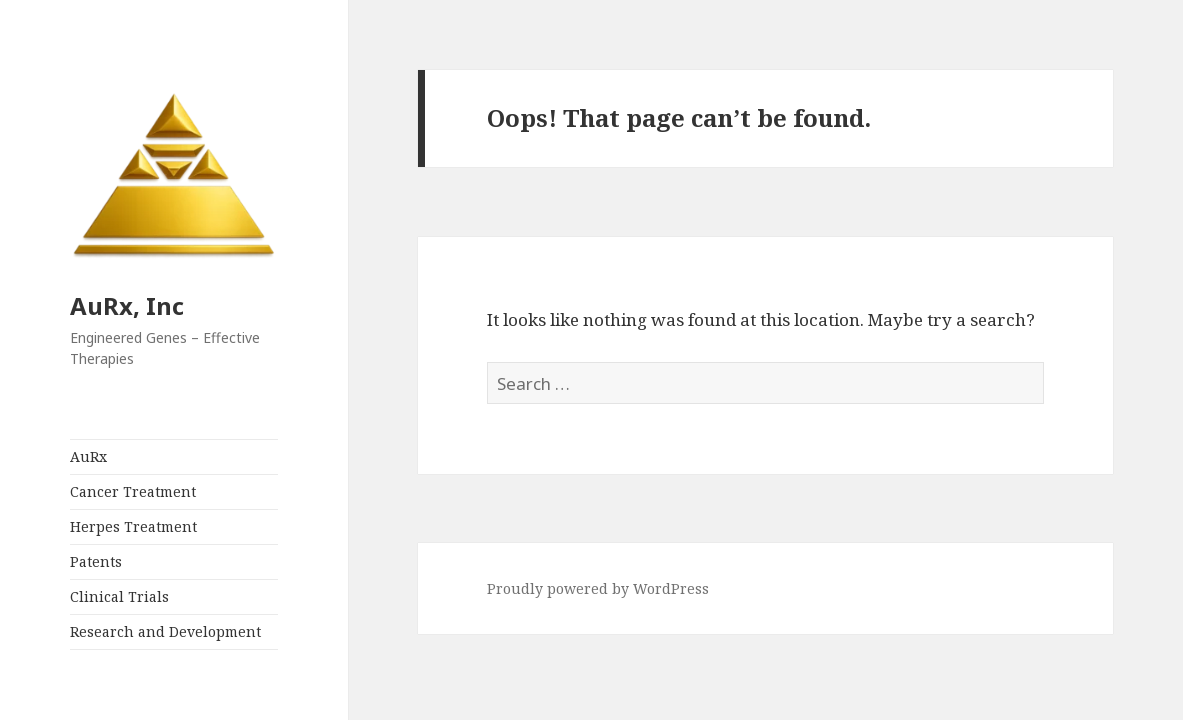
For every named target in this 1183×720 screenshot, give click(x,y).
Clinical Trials (119, 596)
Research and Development (165, 631)
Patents (96, 561)
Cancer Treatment (133, 491)
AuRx (88, 456)
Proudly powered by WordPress (598, 588)
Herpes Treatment (133, 526)
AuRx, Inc (127, 305)
